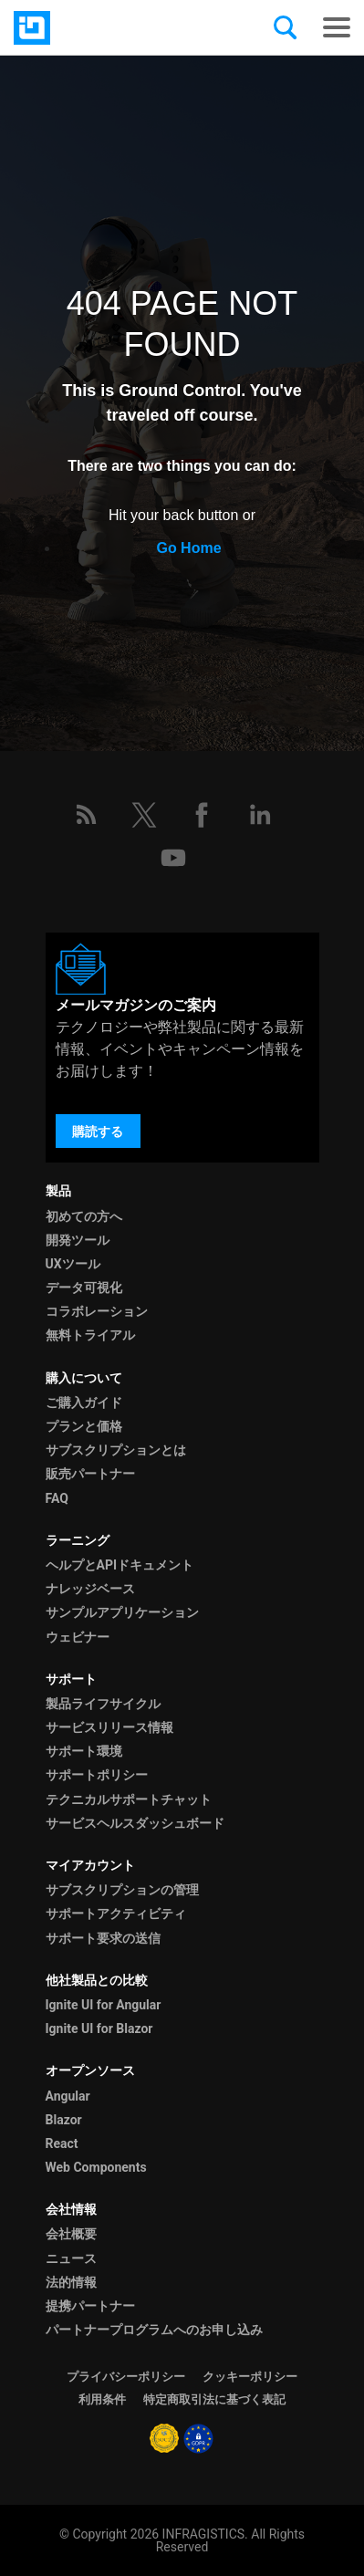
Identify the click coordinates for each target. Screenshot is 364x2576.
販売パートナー (90, 1473)
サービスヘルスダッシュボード (135, 1823)
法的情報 (71, 2282)
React (62, 2143)
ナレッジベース (90, 1588)
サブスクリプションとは (116, 1450)
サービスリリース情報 (109, 1727)
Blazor (64, 2119)
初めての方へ (84, 1216)
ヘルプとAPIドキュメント (120, 1565)
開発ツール (77, 1240)
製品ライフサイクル (103, 1703)
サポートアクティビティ (116, 1913)
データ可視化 (84, 1287)
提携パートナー (90, 2306)
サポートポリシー (97, 1775)
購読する (97, 1131)
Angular (68, 2096)
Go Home (188, 548)
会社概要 (71, 2234)
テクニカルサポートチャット (129, 1799)
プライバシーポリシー (126, 2376)
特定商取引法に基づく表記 (214, 2399)
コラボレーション (97, 1311)
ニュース (71, 2258)
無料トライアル (90, 1335)
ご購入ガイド (84, 1402)
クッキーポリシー (250, 2376)
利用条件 (102, 2399)
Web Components (96, 2167)
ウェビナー (77, 1637)
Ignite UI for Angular (103, 2004)
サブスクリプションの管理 (122, 1889)
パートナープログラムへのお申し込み (154, 2329)
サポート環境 (84, 1751)
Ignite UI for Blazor (99, 2028)
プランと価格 (84, 1426)
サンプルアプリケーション (122, 1612)
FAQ (57, 1498)
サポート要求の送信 (103, 1938)
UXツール (73, 1264)
